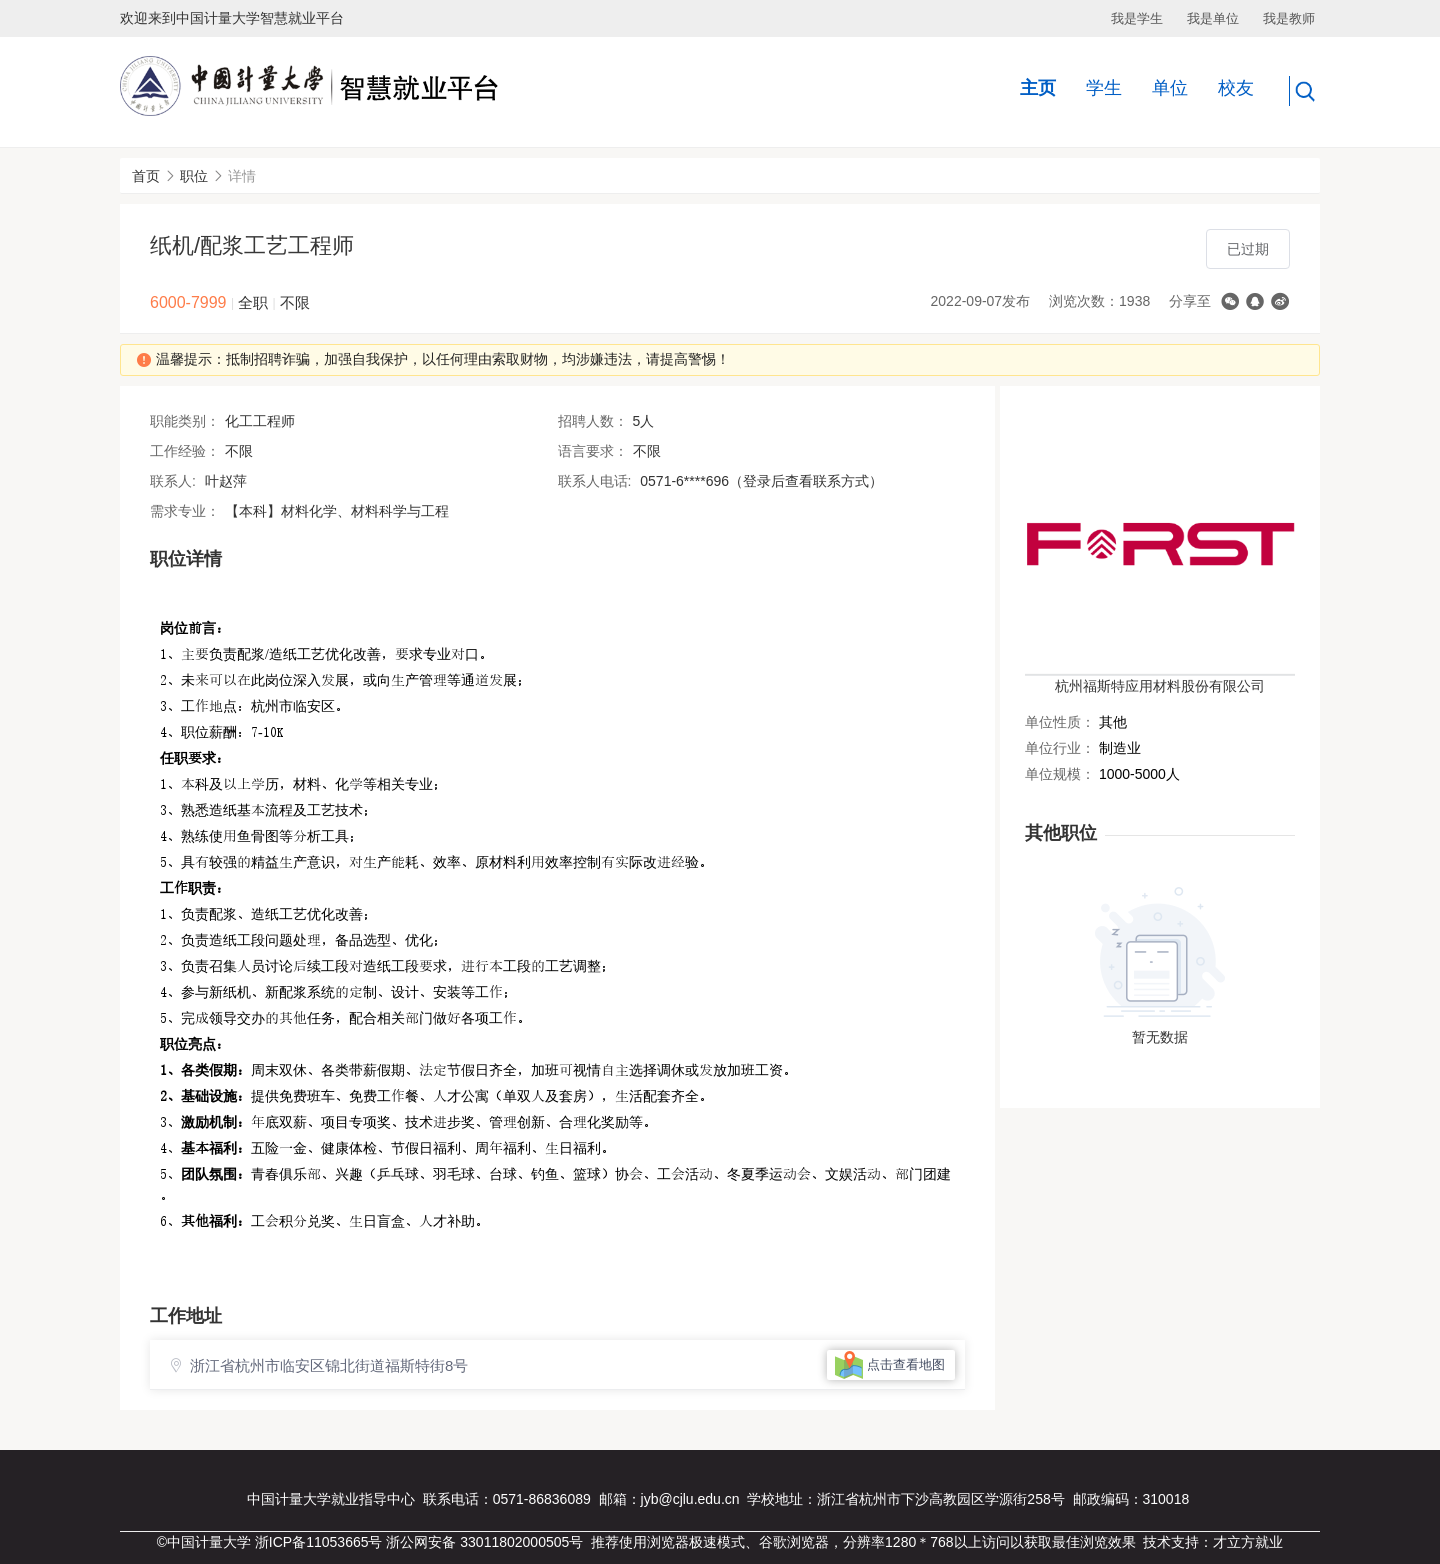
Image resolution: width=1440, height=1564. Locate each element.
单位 (1170, 88)
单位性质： (1060, 722)
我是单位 (1213, 18)
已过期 (1248, 249)
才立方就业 (1248, 1542)
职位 (194, 176)
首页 (146, 176)
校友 (1236, 88)
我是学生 (1137, 18)
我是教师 (1289, 18)
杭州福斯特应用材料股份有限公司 (1160, 686)
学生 (1104, 88)
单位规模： (1060, 774)
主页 (1038, 88)
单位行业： (1060, 748)
